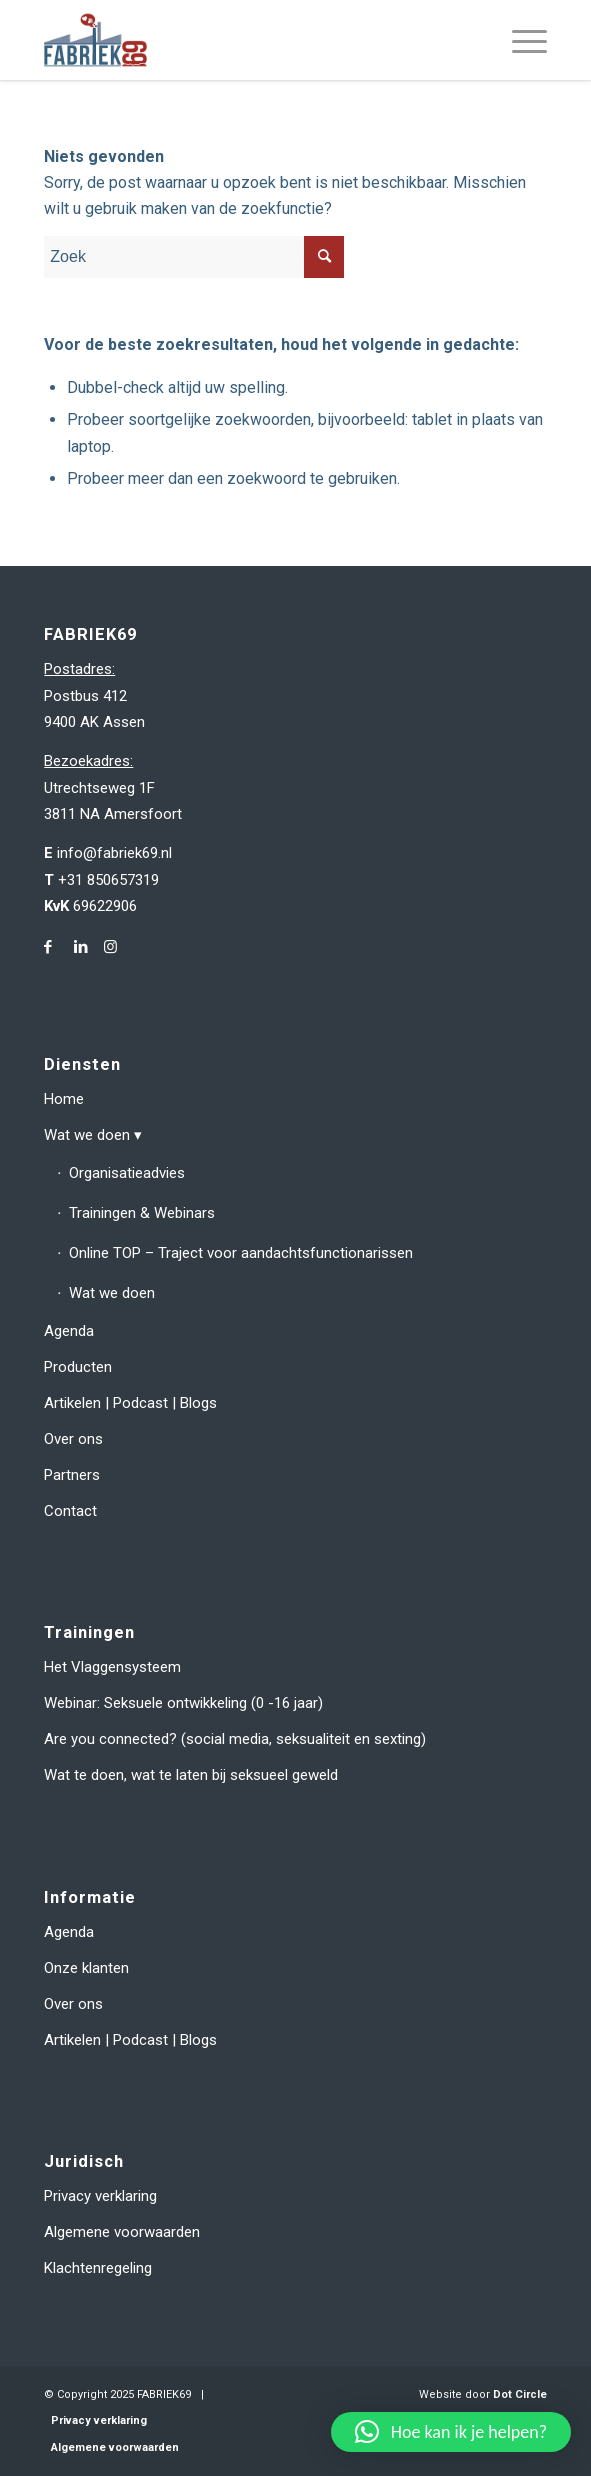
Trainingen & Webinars (142, 1213)
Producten (78, 1367)
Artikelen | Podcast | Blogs (130, 1403)
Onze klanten (86, 1968)
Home (64, 1099)
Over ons (73, 1439)
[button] (451, 2432)
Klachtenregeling (98, 2268)
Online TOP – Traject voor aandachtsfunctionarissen (241, 1253)
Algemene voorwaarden (122, 2232)
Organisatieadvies (127, 1173)
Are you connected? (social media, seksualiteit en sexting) (235, 1739)
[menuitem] (519, 40)
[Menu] (519, 40)
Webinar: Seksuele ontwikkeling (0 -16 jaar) (183, 1703)
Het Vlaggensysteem (112, 1667)
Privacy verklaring (100, 2196)
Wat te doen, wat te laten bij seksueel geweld (191, 1775)
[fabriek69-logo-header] (245, 40)
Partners (72, 1475)
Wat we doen (87, 1135)
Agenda (69, 1331)
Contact (70, 1511)
